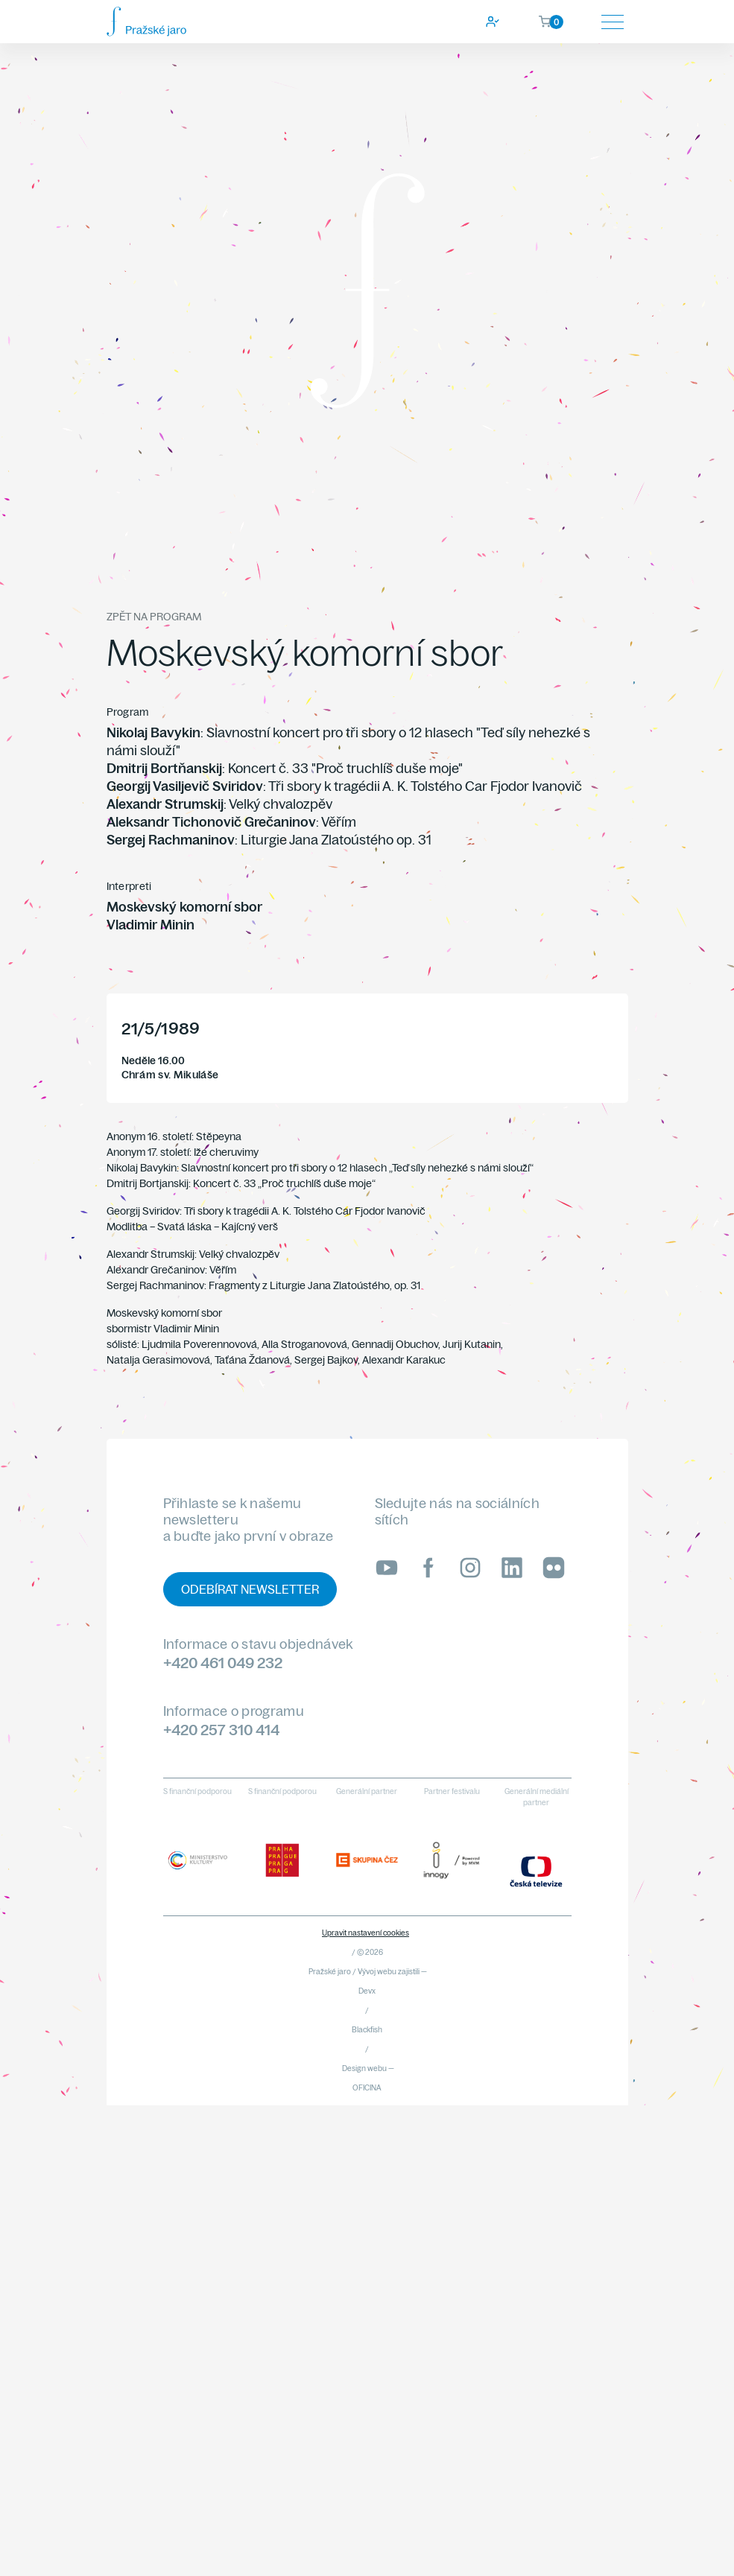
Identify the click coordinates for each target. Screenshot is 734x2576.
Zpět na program (154, 616)
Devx (367, 1991)
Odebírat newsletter (250, 1589)
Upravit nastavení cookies (365, 1933)
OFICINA (367, 2088)
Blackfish (367, 2030)
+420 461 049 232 (222, 1662)
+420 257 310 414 (221, 1729)
